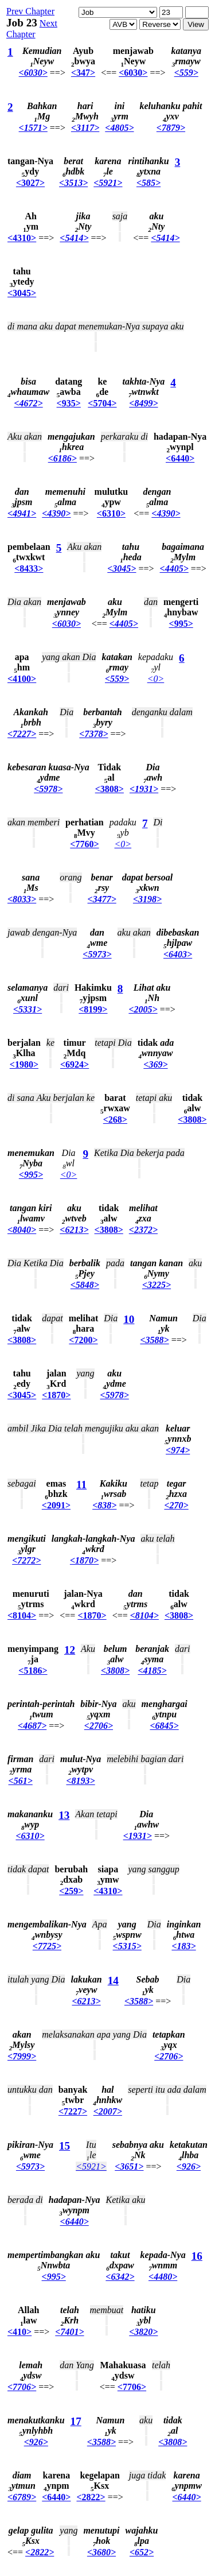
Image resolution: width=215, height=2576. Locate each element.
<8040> (21, 1230)
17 (76, 2421)
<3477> (102, 899)
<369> (155, 1064)
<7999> (21, 2056)
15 (64, 2146)
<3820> (143, 2332)
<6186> (62, 458)
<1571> (33, 128)
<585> (148, 183)
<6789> (21, 2497)
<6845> (164, 1726)
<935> (69, 403)
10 (128, 1319)
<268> (115, 1119)
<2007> (107, 2111)
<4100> (21, 679)
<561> (21, 1781)
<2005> (142, 1009)
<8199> (93, 1009)
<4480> (162, 2277)
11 (81, 1485)
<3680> (101, 2552)
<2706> (98, 1726)
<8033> (21, 899)
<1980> (24, 1064)
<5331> (27, 1009)
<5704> (102, 403)
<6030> (33, 72)
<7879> (171, 128)
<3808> (109, 789)
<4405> (174, 568)
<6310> (111, 513)
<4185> (152, 1670)
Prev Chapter (30, 11)
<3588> (154, 1340)
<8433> (28, 568)
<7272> (26, 1560)
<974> (178, 1450)
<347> (83, 72)
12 (69, 1650)
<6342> (119, 2277)
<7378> (93, 734)
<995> (181, 624)
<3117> (85, 128)
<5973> (97, 954)
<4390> (56, 513)
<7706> (21, 2387)
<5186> (32, 1670)
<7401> (69, 2332)
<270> (176, 1505)
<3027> (30, 183)
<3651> (129, 2166)
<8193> (80, 1781)
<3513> (73, 183)
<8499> (143, 403)
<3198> (147, 899)
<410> (19, 2332)
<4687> (32, 1726)
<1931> (144, 789)
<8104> (21, 1615)
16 (196, 2256)
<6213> (74, 1230)
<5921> (107, 183)
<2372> (143, 1230)
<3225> (156, 1285)
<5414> (74, 238)
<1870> (56, 1395)
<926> (189, 2166)
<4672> (28, 403)
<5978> (48, 789)
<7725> (47, 1946)
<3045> (21, 293)
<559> (186, 72)
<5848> (85, 1285)
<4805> (119, 128)
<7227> (21, 734)
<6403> (177, 954)
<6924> (74, 1064)
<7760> (84, 844)
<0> (156, 679)
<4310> (21, 238)
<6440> (180, 458)
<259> (71, 1891)
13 (63, 1815)
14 (113, 1980)
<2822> (90, 2497)
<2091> (56, 1505)
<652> (142, 2552)
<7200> (83, 1340)
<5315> (127, 1946)
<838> (104, 1505)
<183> (183, 1946)
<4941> (21, 513)
